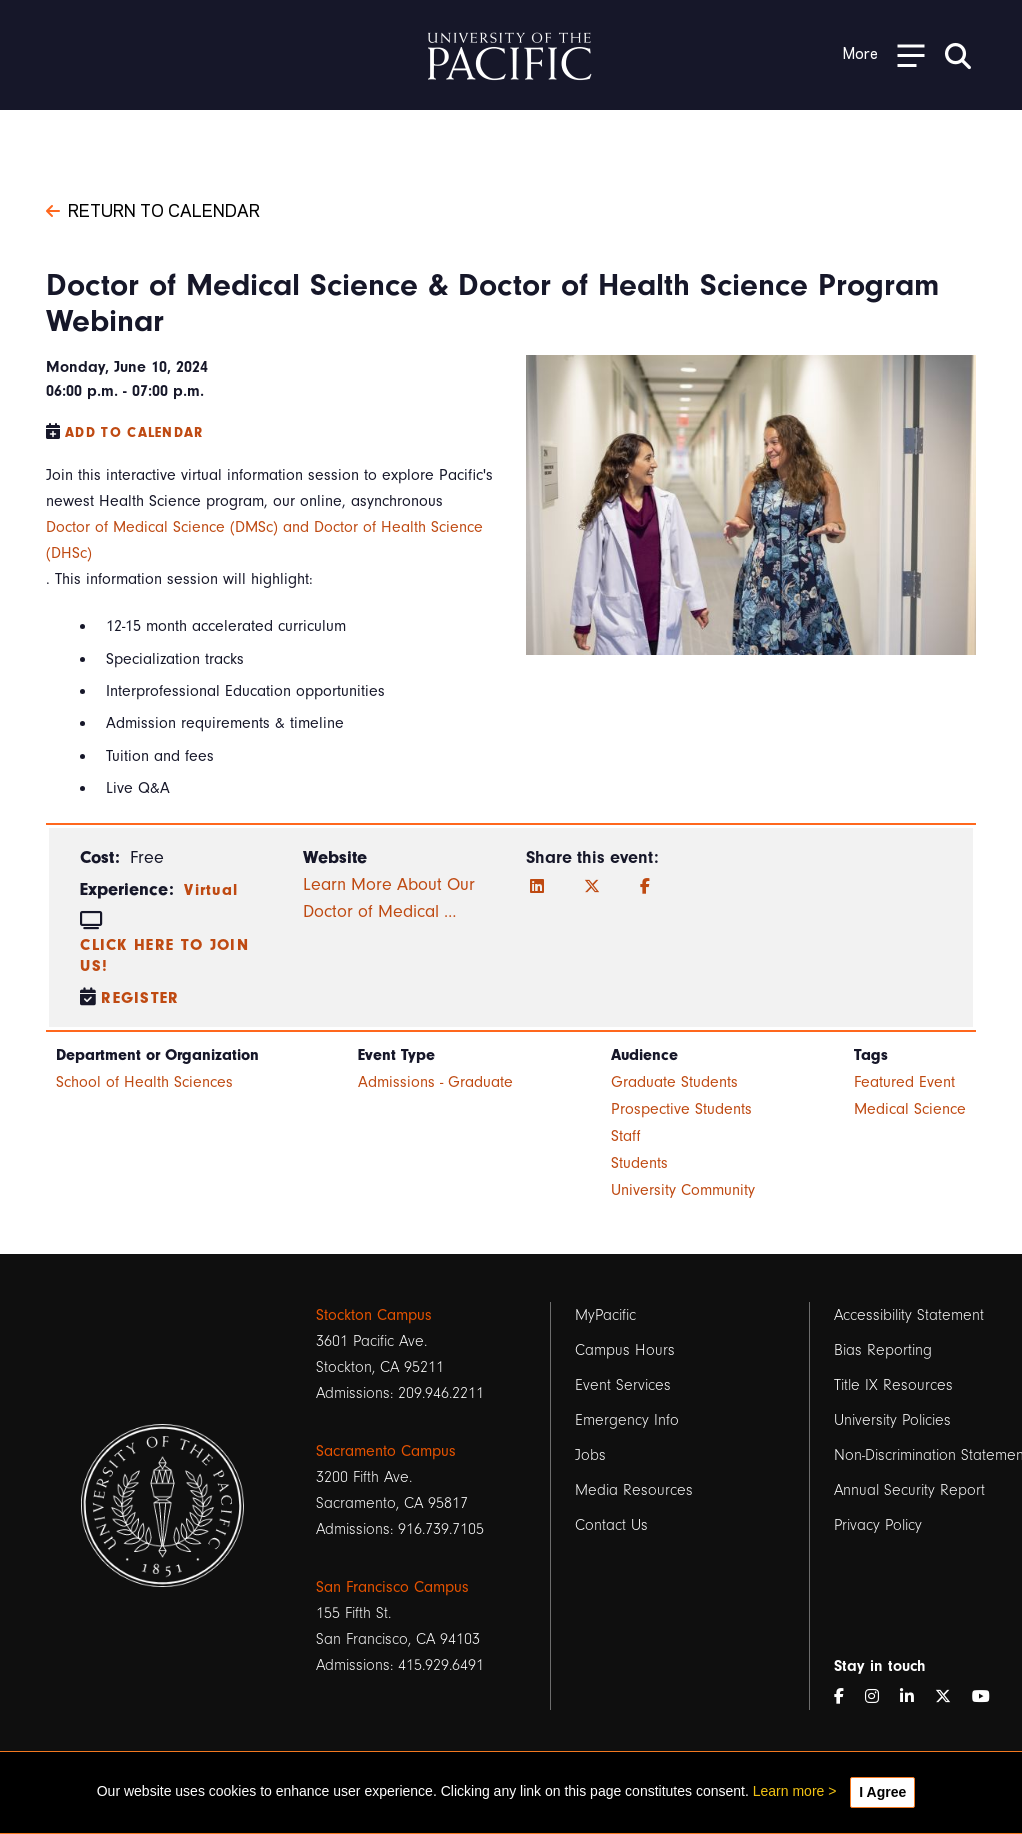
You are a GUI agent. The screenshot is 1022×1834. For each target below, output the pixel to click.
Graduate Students (674, 1082)
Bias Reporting (883, 1350)
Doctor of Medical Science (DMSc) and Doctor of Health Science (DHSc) (264, 540)
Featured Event (904, 1082)
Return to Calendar (153, 209)
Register (140, 998)
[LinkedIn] (537, 887)
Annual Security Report (909, 1490)
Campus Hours (625, 1350)
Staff (626, 1136)
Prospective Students (681, 1109)
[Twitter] (592, 887)
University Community (683, 1190)
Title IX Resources (893, 1385)
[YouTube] (989, 1697)
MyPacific (605, 1315)
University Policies (892, 1420)
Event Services (623, 1385)
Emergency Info (627, 1420)
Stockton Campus (374, 1315)
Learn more (789, 1791)
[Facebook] (645, 887)
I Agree (882, 1792)
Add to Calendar (134, 432)
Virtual (211, 890)
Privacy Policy (878, 1525)
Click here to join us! (164, 955)
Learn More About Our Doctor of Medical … (389, 898)
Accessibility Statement (909, 1315)
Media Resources (634, 1490)
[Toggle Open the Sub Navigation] (884, 54)
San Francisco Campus (392, 1587)
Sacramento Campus (386, 1451)
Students (639, 1163)
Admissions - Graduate (435, 1082)
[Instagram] (880, 1697)
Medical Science (910, 1109)
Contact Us (611, 1525)
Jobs (590, 1455)
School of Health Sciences (144, 1082)
